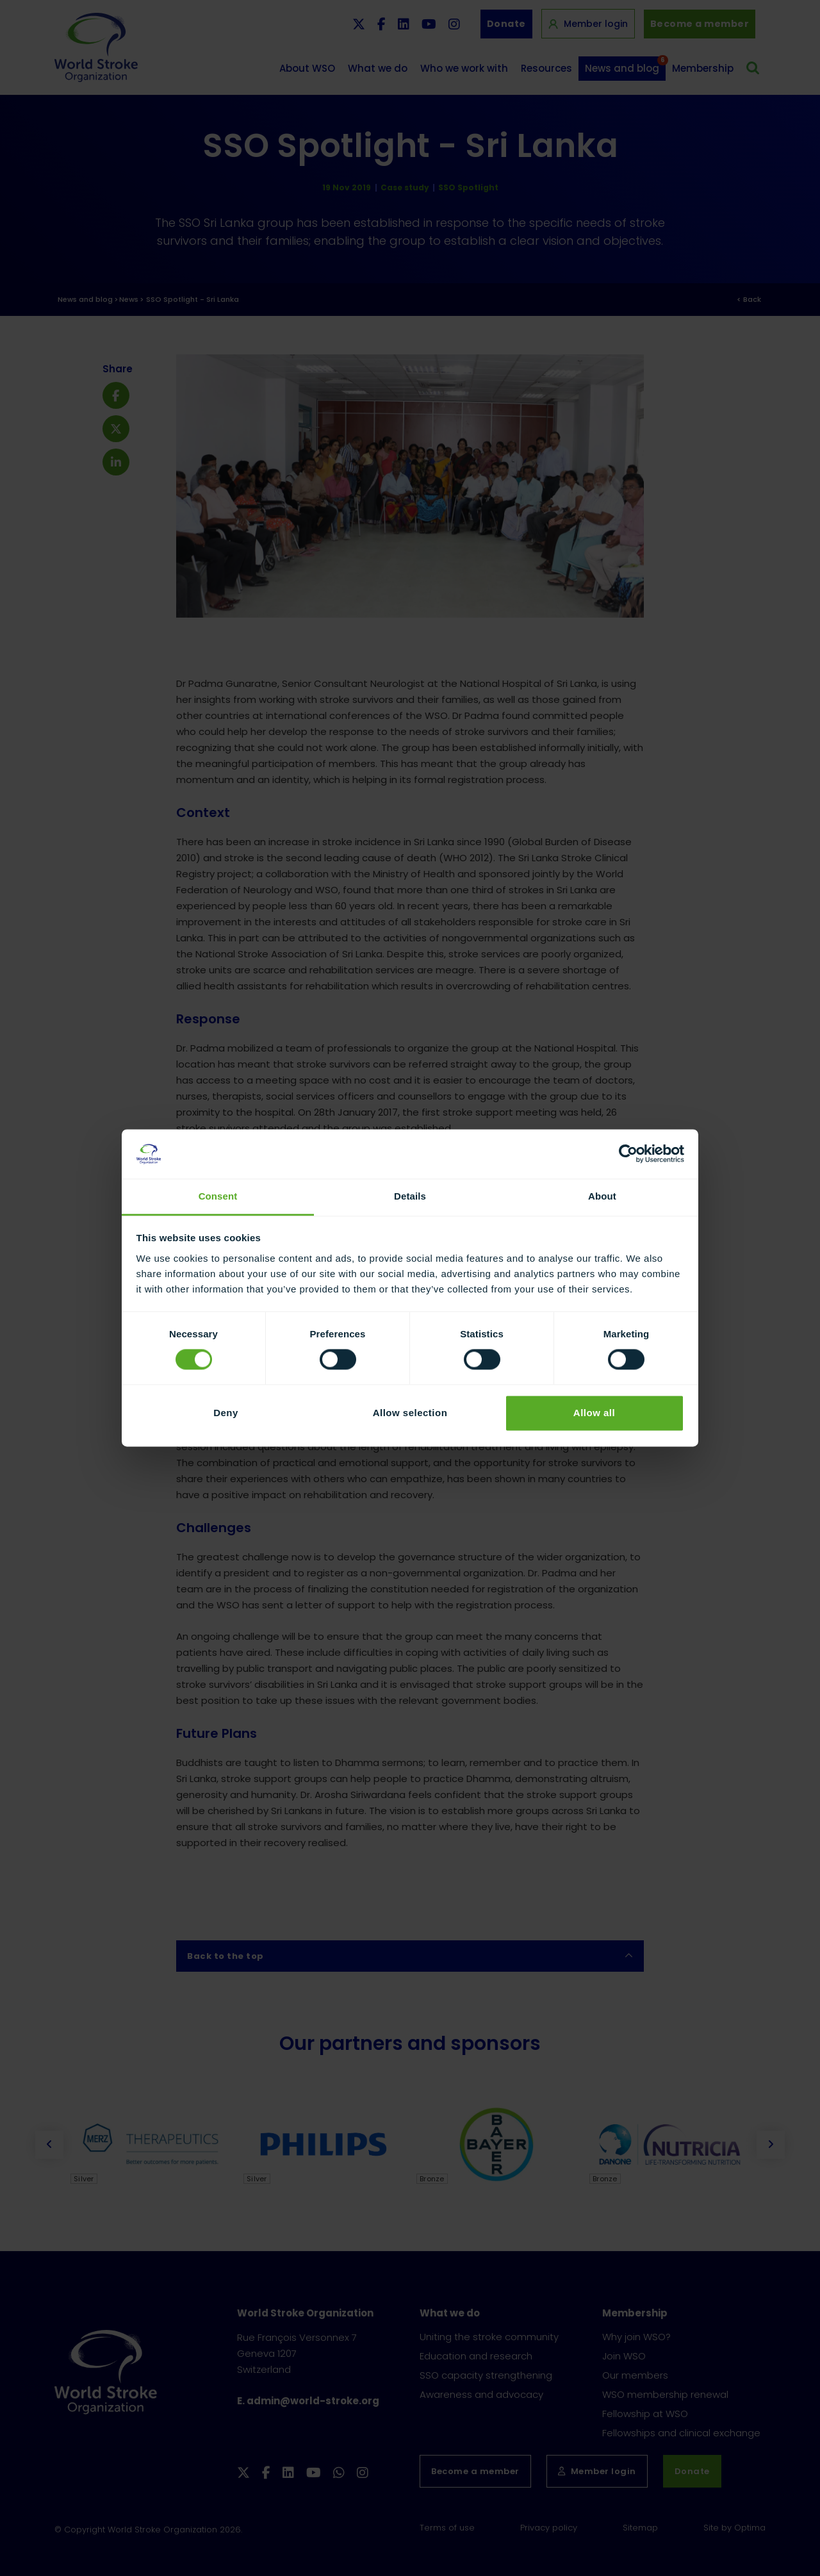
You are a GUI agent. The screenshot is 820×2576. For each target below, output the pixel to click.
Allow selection (410, 1412)
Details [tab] (410, 1196)
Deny (225, 1412)
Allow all (594, 1412)
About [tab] (602, 1196)
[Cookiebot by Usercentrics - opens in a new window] (628, 1154)
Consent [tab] (218, 1196)
